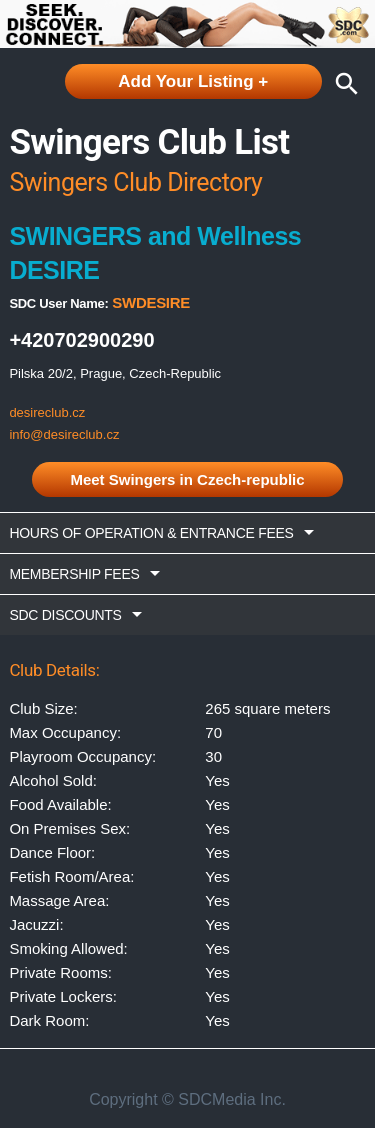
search (342, 84)
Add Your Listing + (193, 81)
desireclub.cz (47, 412)
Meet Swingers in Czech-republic (187, 479)
